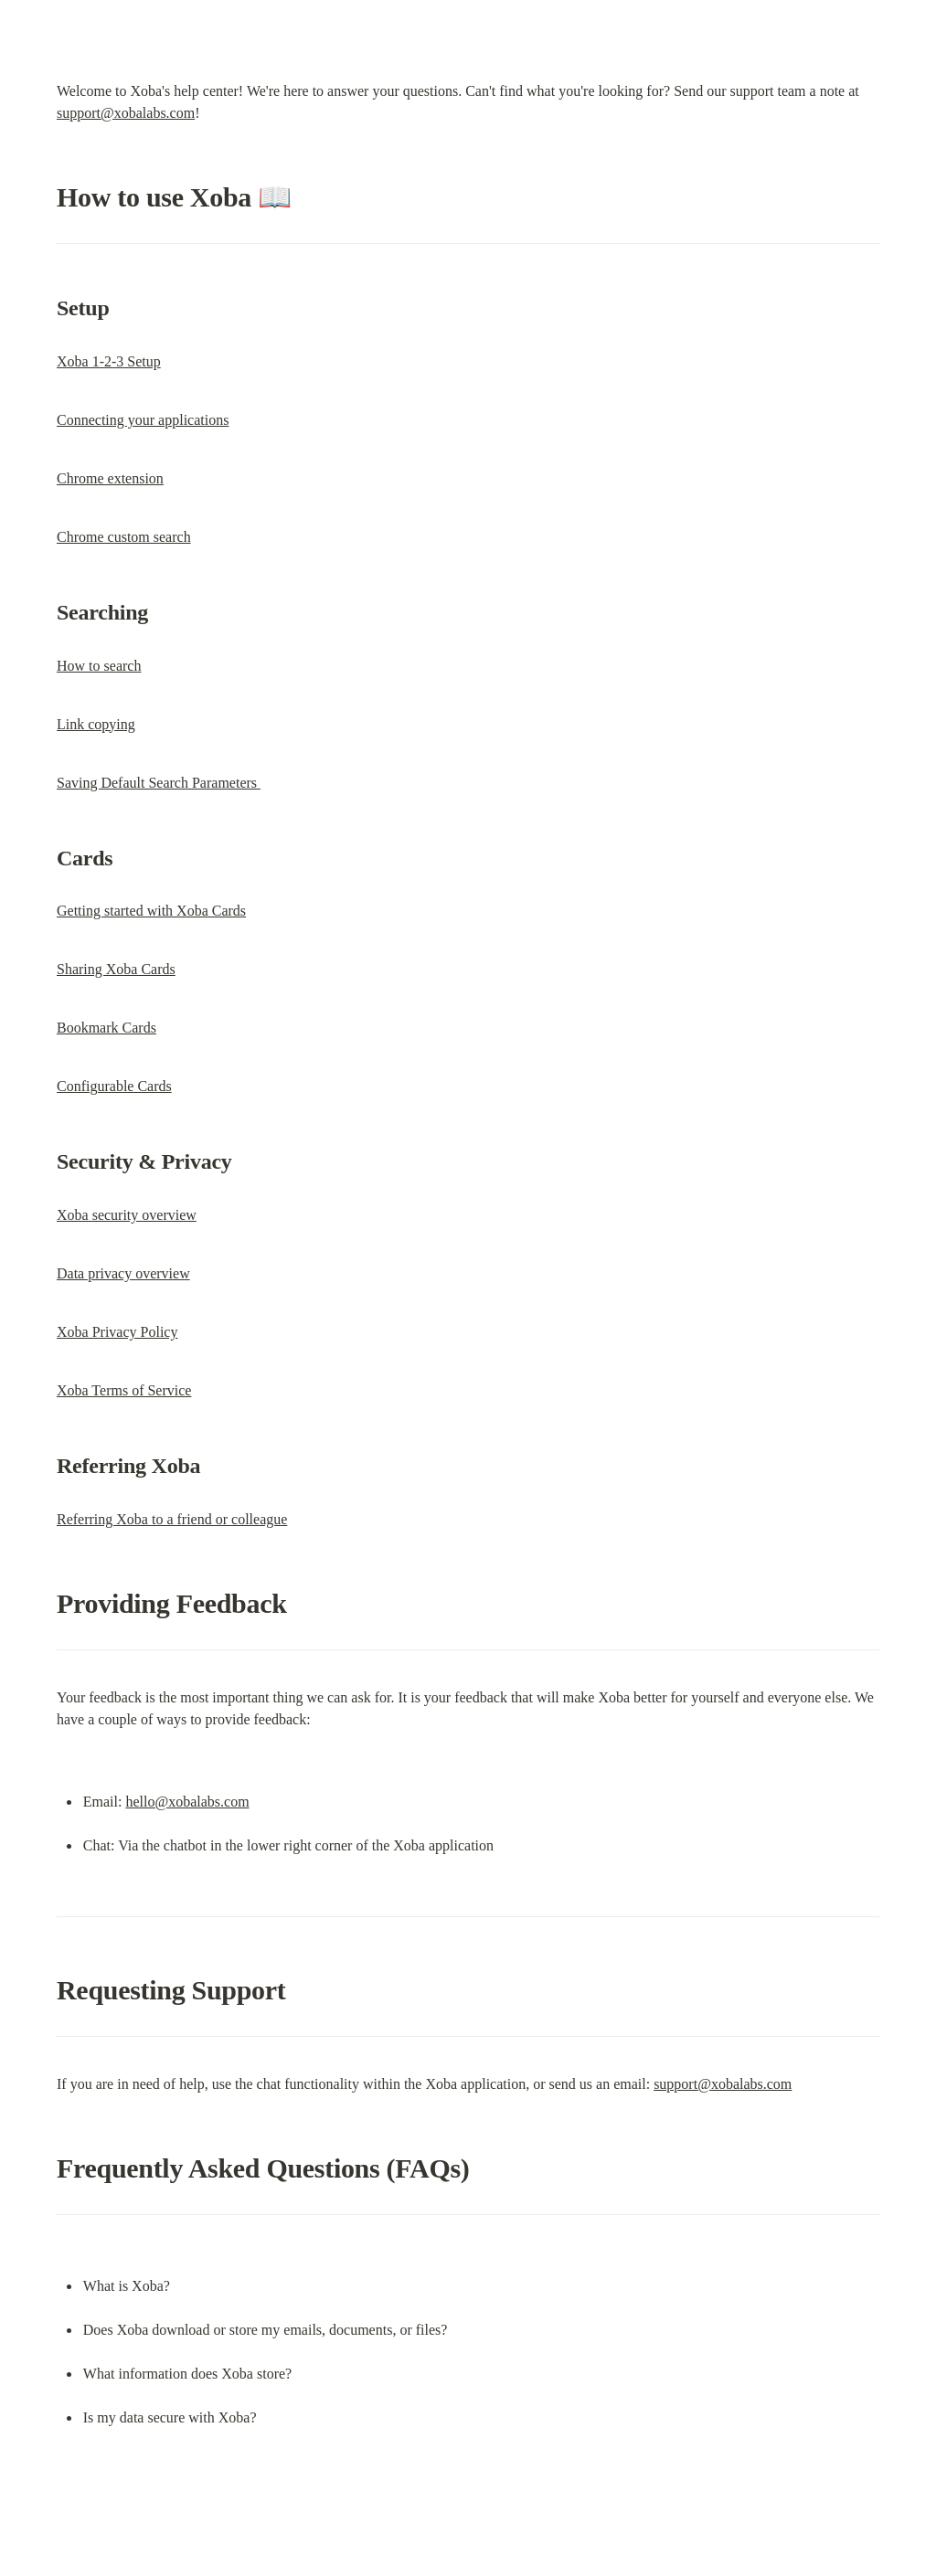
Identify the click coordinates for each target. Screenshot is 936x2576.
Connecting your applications (143, 420)
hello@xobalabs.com (187, 1801)
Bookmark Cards (106, 1027)
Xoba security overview (127, 1215)
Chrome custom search (124, 537)
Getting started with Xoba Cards (151, 910)
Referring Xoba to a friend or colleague (172, 1519)
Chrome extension (110, 478)
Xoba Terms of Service (124, 1390)
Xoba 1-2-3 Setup (109, 361)
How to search (99, 665)
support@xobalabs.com (126, 113)
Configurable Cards (114, 1086)
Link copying (96, 724)
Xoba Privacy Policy (117, 1332)
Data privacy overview (123, 1273)
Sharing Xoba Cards (116, 969)
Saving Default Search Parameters (159, 782)
